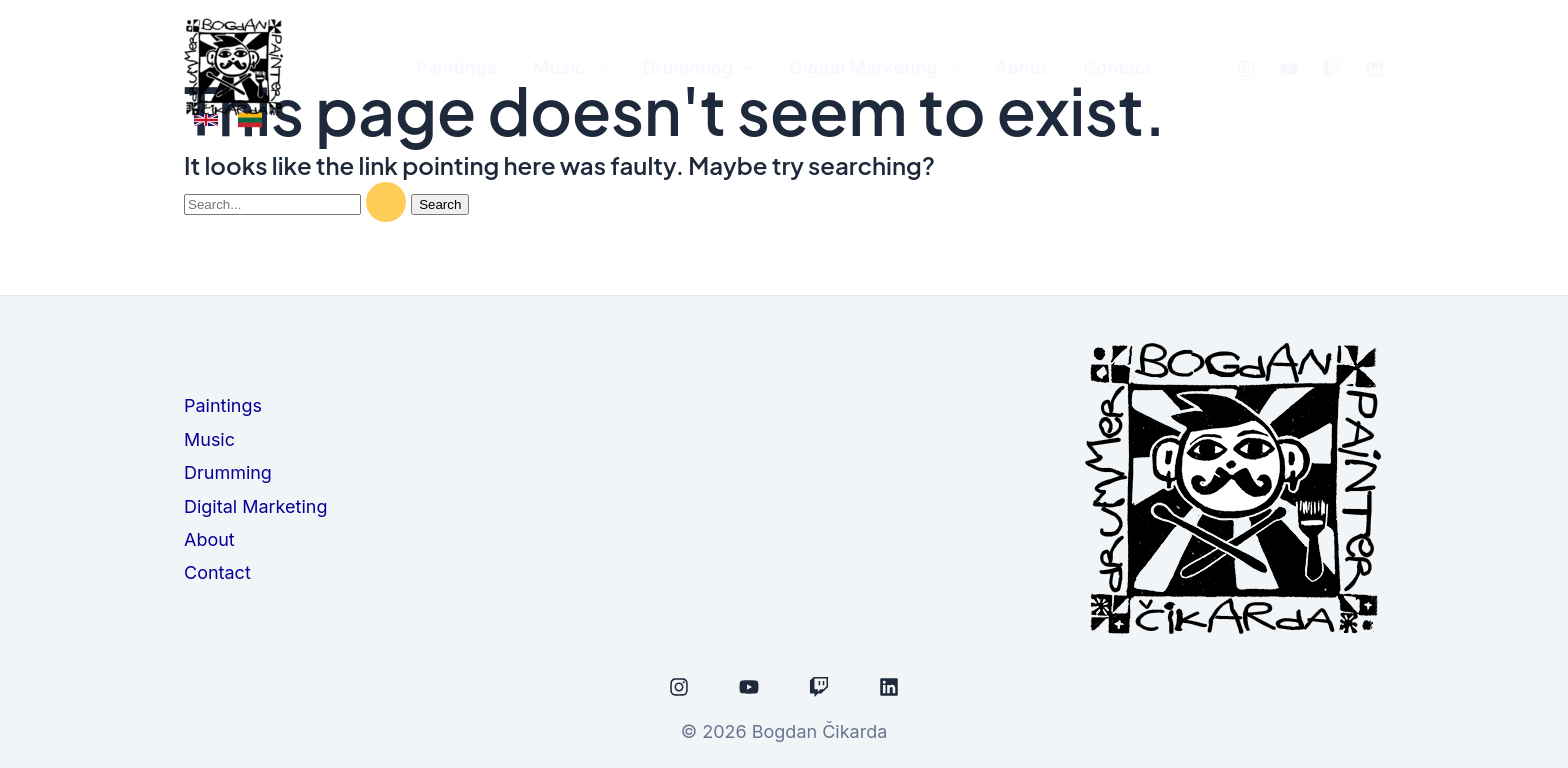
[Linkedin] (889, 687)
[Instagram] (1246, 69)
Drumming (228, 472)
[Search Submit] (386, 202)
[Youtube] (1289, 69)
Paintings (223, 405)
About (209, 539)
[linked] (1375, 69)
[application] (596, 68)
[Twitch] (1332, 69)
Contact (217, 572)
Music (209, 439)
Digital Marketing (256, 506)
